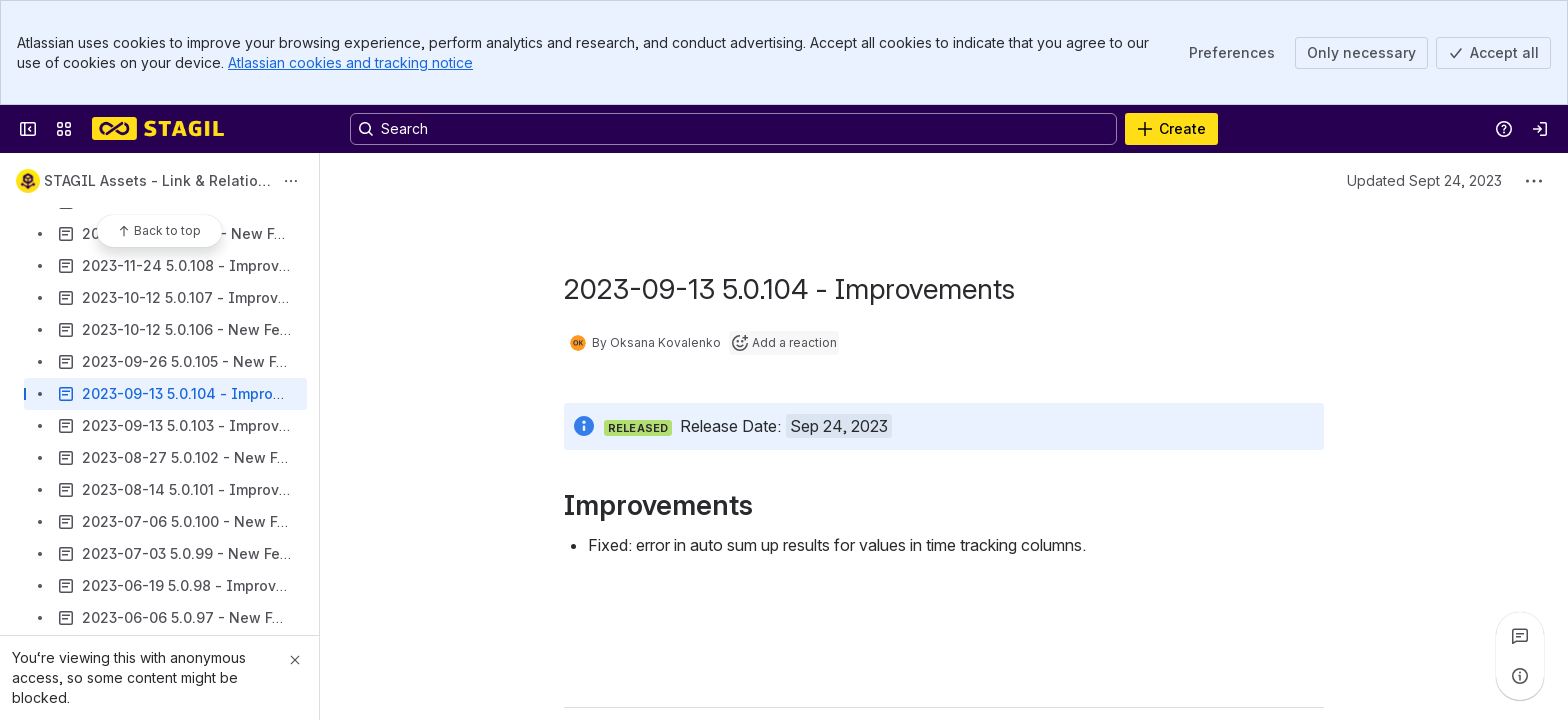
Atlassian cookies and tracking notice (350, 62)
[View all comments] (1520, 636)
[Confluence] (158, 129)
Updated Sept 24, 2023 (1424, 180)
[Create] (1171, 129)
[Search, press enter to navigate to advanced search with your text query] (733, 129)
